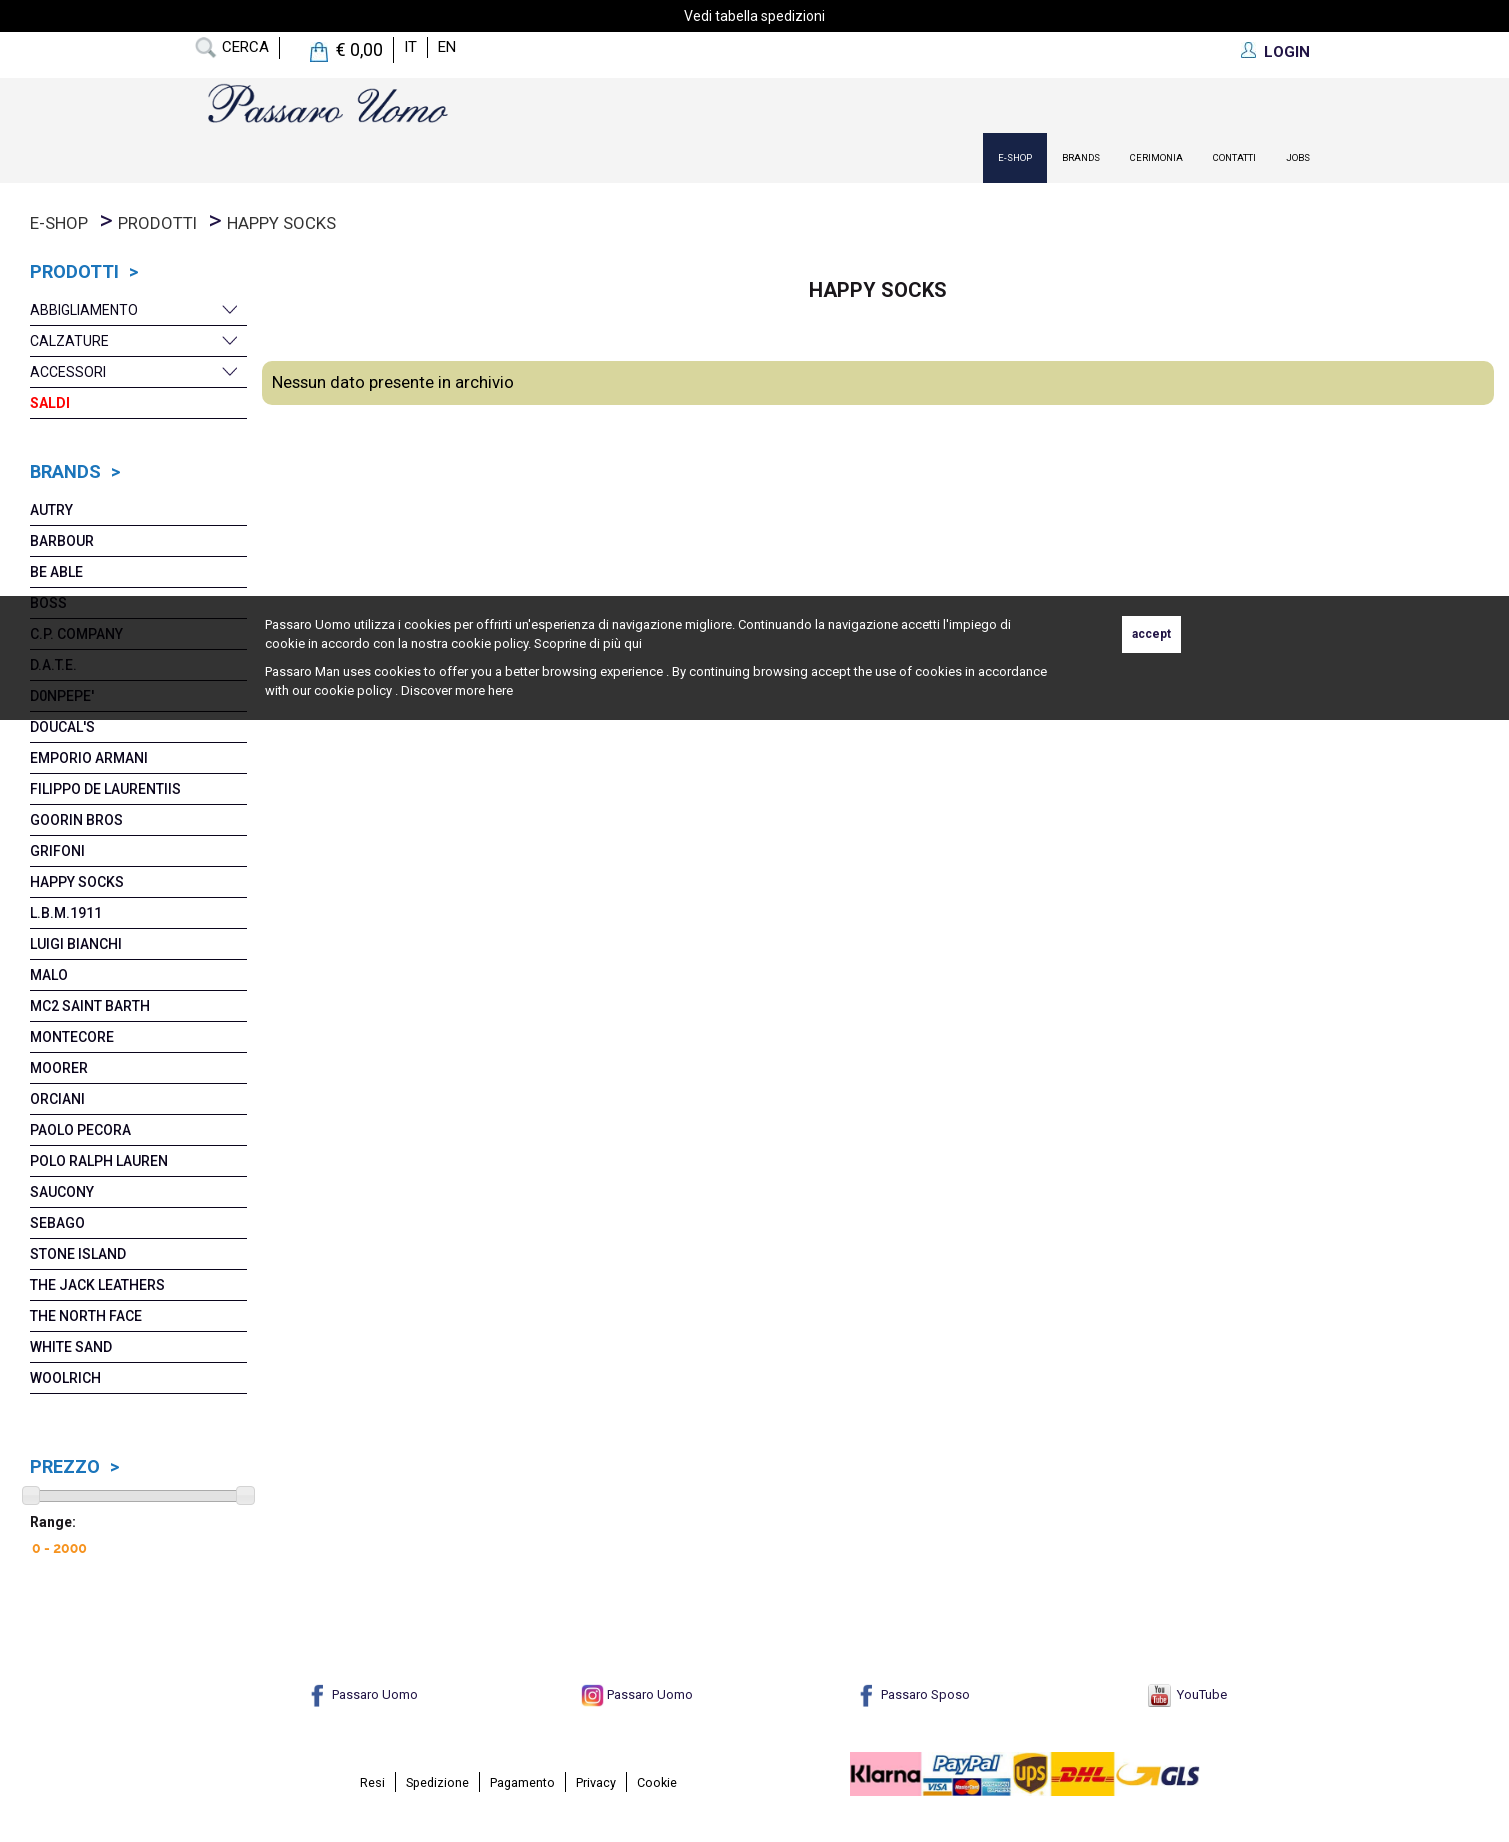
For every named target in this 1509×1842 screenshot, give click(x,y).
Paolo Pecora (80, 1130)
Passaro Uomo (362, 1694)
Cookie (657, 1782)
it (410, 47)
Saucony (62, 1192)
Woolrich (65, 1378)
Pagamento (522, 1782)
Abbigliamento (84, 310)
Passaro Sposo (912, 1694)
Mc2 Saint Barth (90, 1006)
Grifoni (57, 851)
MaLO (49, 975)
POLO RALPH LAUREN (99, 1161)
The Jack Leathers (97, 1285)
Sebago (57, 1223)
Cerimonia (1156, 157)
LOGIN (1287, 52)
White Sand (71, 1347)
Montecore (72, 1037)
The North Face (86, 1316)
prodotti (157, 223)
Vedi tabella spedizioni (754, 16)
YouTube (1187, 1694)
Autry (51, 510)
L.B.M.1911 (66, 913)
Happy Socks (281, 223)
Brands (1081, 157)
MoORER (59, 1068)
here (500, 690)
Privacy (596, 1782)
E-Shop (1015, 157)
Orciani (57, 1099)
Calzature (69, 341)
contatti (1234, 157)
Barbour (62, 541)
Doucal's (62, 727)
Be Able (56, 572)
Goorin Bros (76, 820)
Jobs (1298, 157)
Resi (372, 1782)
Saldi (50, 403)
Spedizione (437, 1782)
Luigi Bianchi (76, 944)
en (447, 47)
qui (633, 643)
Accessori (68, 372)
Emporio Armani (89, 758)
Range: (53, 1522)
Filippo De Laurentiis (105, 789)
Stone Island (78, 1254)
